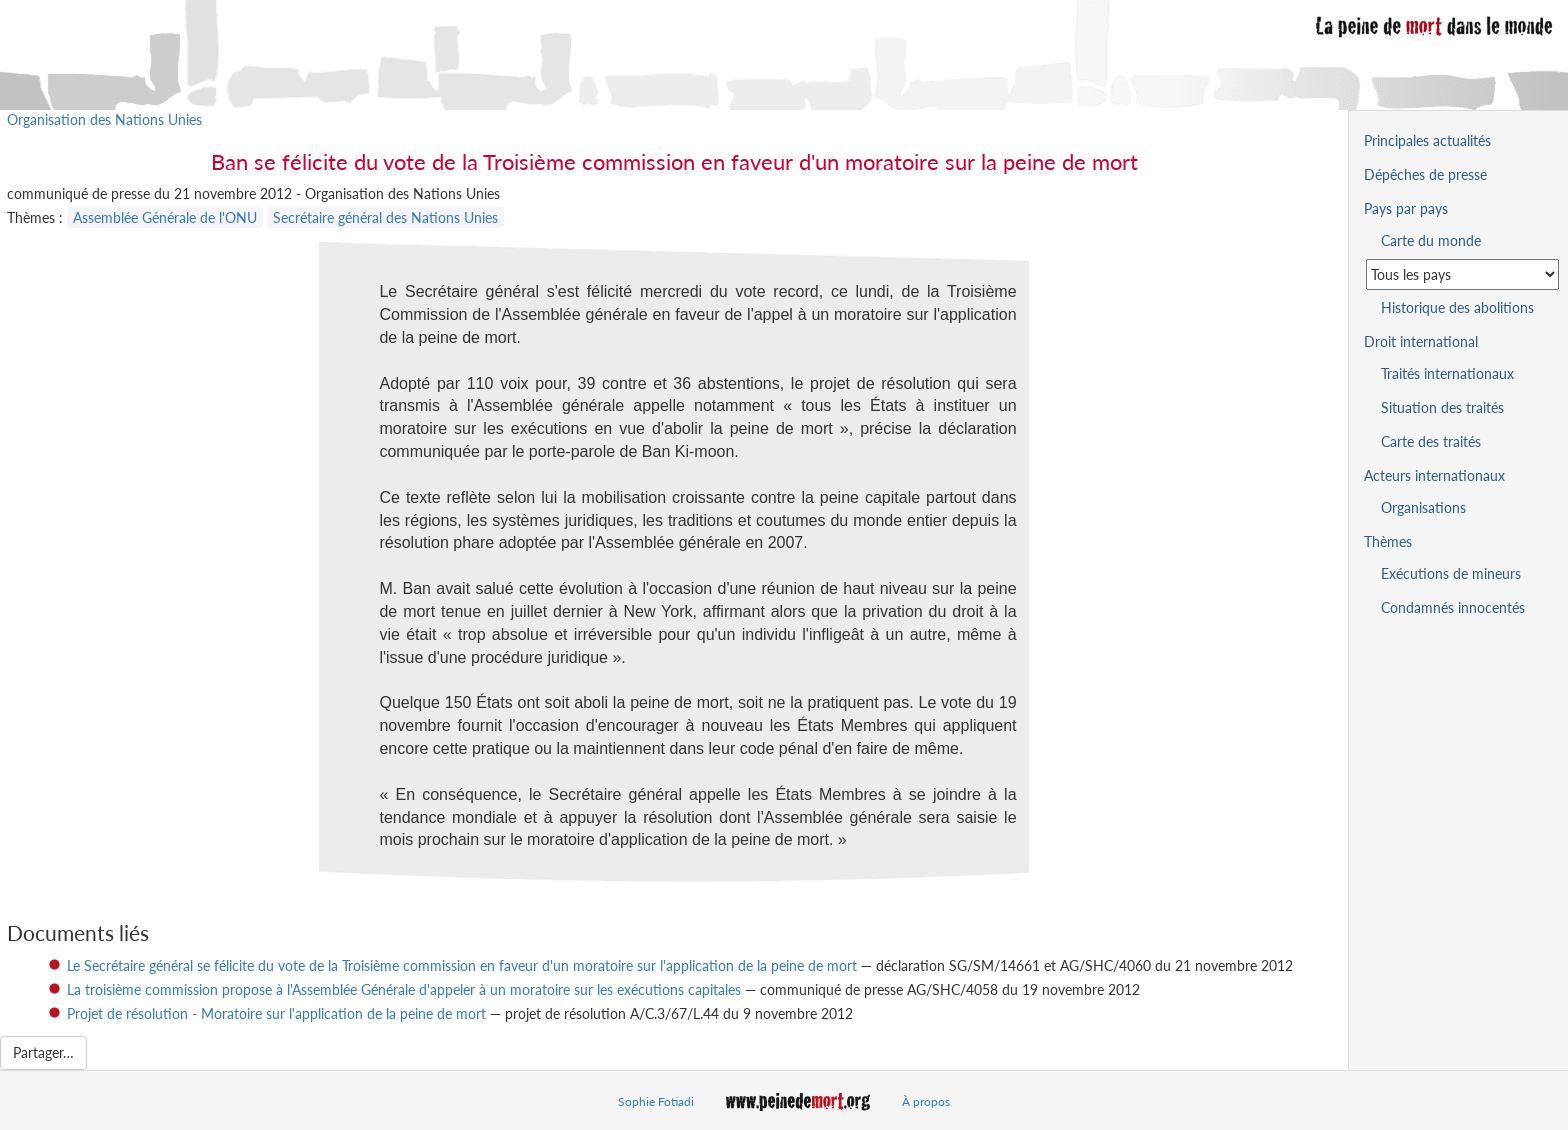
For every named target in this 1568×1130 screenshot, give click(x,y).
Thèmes (1388, 541)
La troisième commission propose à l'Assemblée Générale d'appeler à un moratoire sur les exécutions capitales (404, 989)
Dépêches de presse (1425, 174)
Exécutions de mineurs (1451, 573)
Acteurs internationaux (1434, 475)
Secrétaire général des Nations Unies (385, 217)
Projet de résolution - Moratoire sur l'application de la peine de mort (276, 1013)
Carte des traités (1431, 441)
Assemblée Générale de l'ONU (165, 217)
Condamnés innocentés (1453, 607)
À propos (926, 1101)
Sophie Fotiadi (656, 1101)
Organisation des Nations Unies (104, 119)
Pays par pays (1406, 208)
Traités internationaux (1447, 373)
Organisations (1423, 507)
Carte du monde (1431, 240)
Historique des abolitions (1457, 307)
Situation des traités (1442, 407)
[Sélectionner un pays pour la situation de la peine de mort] (1462, 274)
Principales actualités (1427, 140)
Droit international (1421, 341)
